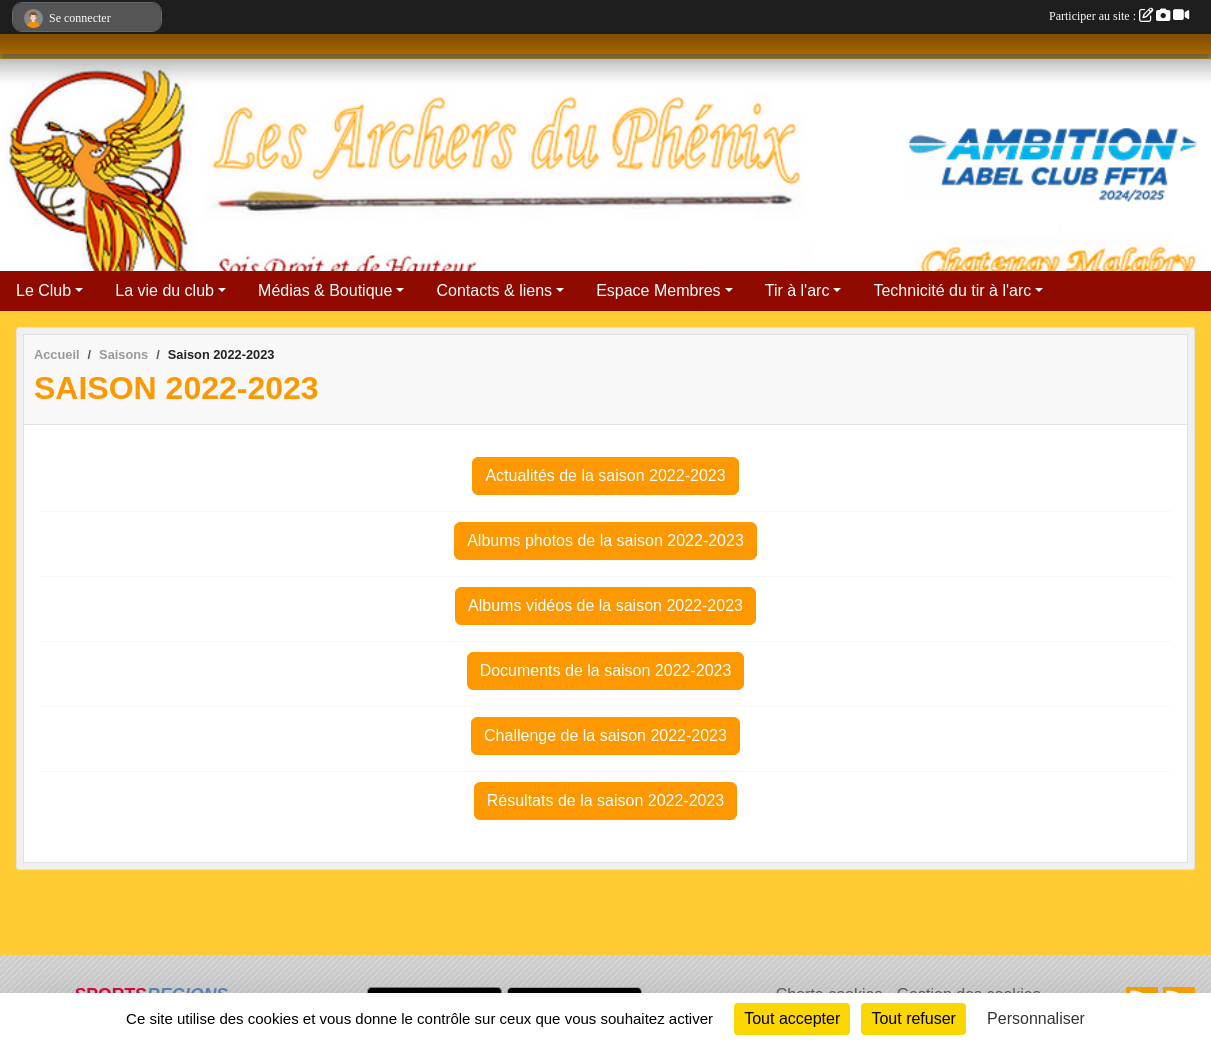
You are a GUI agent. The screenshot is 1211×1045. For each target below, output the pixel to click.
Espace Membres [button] (658, 290)
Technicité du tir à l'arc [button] (952, 290)
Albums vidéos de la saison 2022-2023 (605, 605)
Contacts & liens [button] (494, 290)
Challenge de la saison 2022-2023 (605, 735)
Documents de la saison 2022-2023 (606, 670)
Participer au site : (1119, 16)
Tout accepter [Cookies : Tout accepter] (792, 1018)
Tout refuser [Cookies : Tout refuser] (913, 1018)
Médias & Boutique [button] (325, 290)
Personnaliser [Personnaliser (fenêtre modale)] (1036, 1018)
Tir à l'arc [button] (797, 290)
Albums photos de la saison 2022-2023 (605, 540)
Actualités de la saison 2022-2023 (605, 475)
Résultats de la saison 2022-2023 (606, 800)
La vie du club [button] (164, 290)
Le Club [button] (43, 290)
